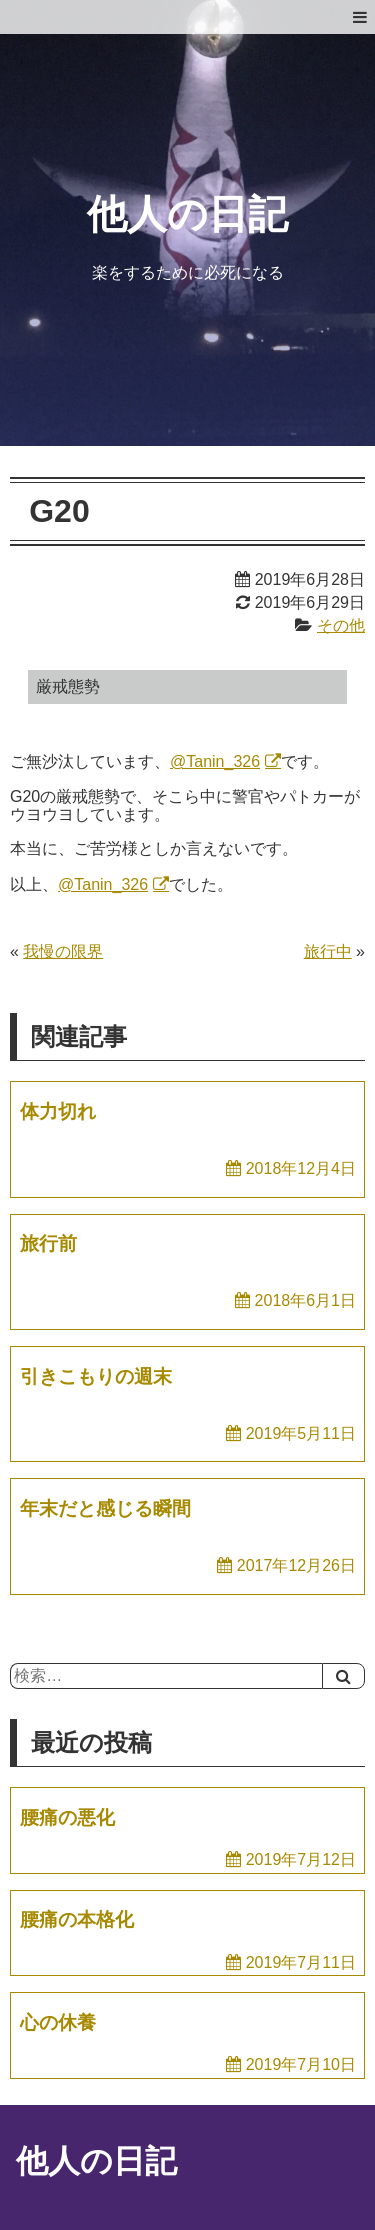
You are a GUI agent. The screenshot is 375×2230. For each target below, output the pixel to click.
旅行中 (328, 951)
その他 (341, 625)
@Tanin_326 (215, 761)
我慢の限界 (63, 951)
